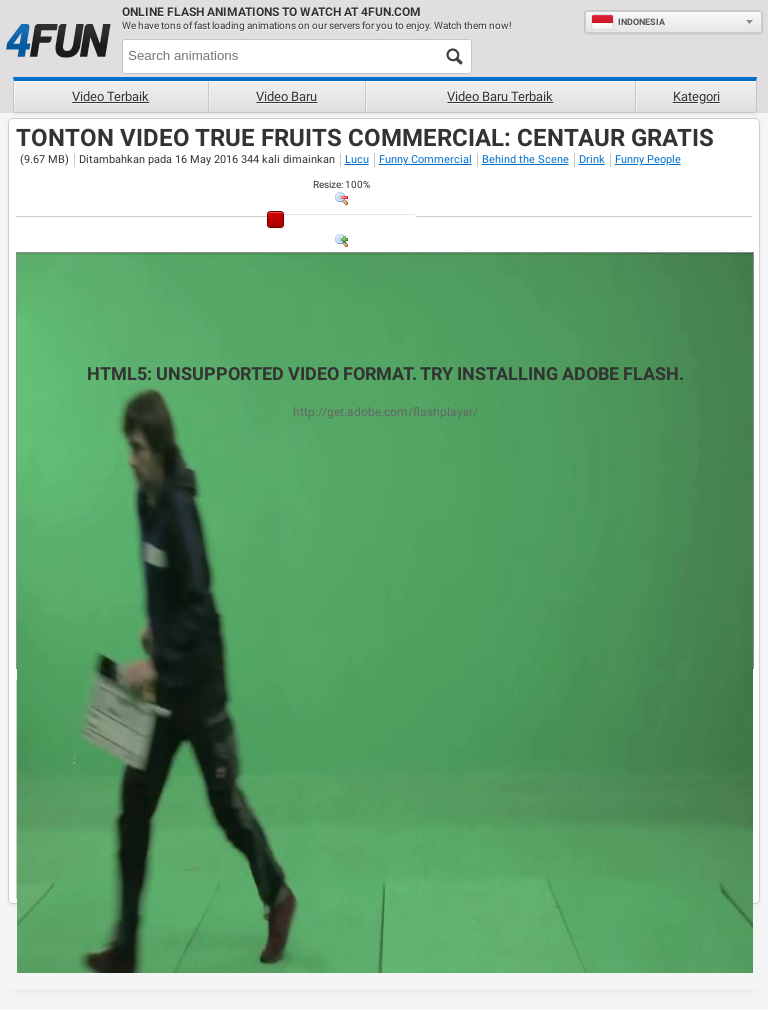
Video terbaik (110, 96)
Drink (592, 159)
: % (341, 184)
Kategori (696, 96)
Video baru (286, 96)
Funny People (648, 159)
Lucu (357, 159)
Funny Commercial (425, 159)
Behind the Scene (525, 159)
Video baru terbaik (500, 96)
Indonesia (628, 22)
